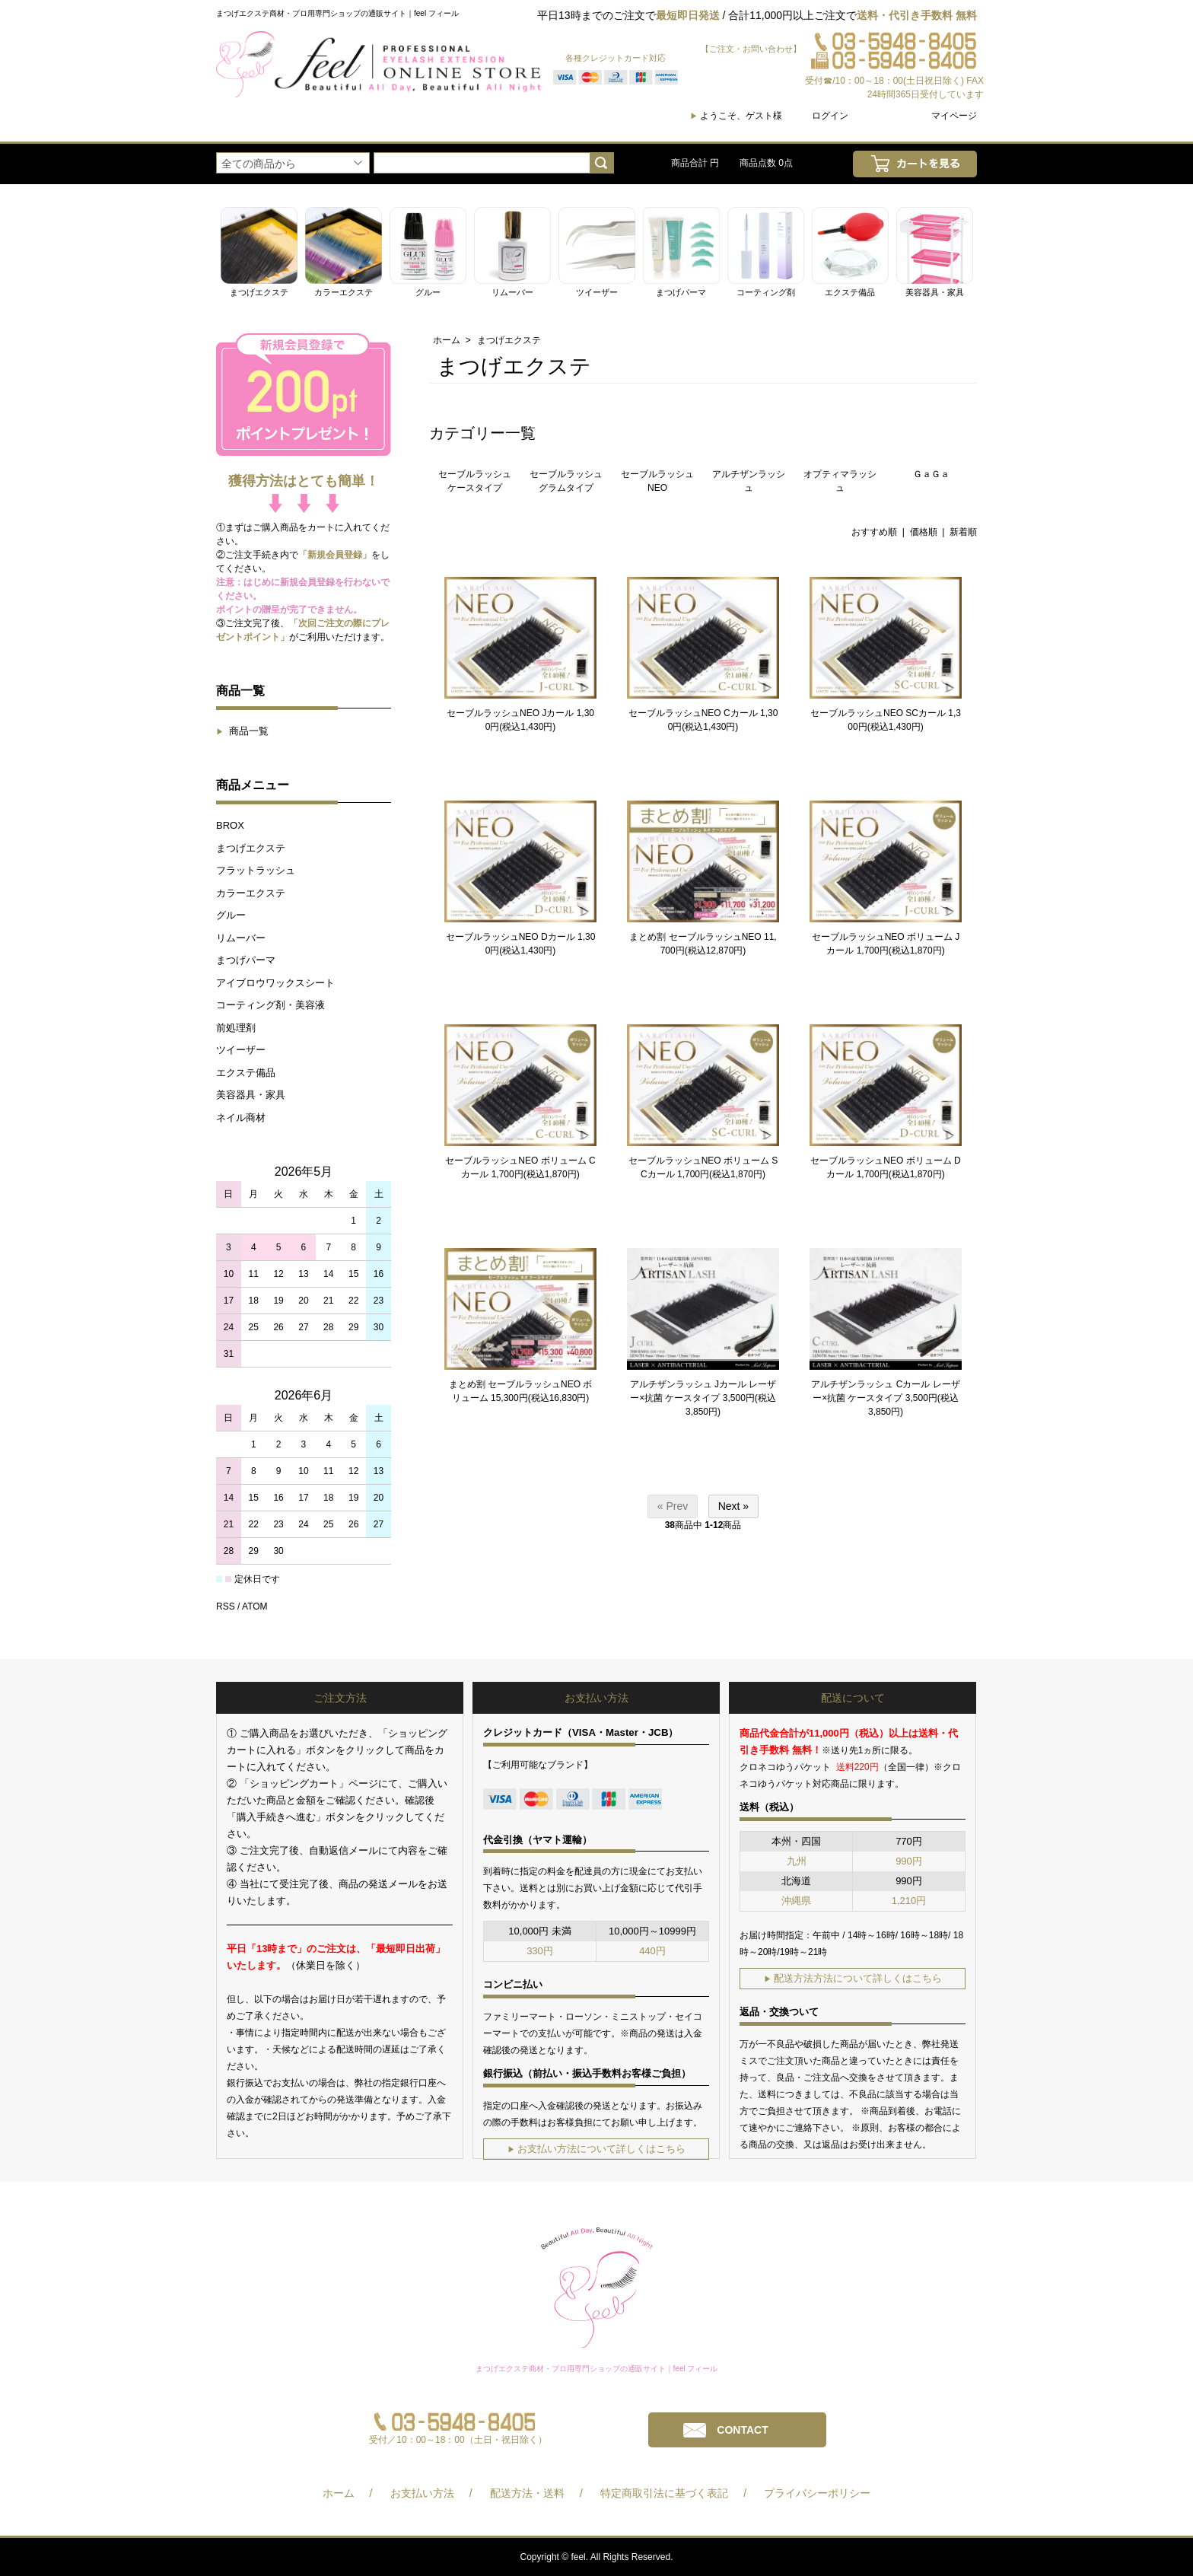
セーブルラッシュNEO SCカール (878, 713)
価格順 (923, 532)
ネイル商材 (241, 1117)
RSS (225, 1606)
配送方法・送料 (527, 2493)
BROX (230, 825)
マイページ (954, 115)
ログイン (830, 115)
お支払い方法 (422, 2493)
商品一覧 (242, 731)
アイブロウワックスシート (275, 983)
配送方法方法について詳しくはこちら (853, 1978)
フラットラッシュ (255, 870)
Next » (733, 1506)
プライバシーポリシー (817, 2493)
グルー (231, 915)
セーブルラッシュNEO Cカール (693, 713)
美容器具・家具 (250, 1094)
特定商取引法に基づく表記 (664, 2493)
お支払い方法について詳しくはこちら (596, 2148)
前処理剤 (236, 1027)
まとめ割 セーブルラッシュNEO (695, 936)
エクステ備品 (245, 1072)
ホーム (446, 340)
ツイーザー (241, 1050)
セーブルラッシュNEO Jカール (510, 713)
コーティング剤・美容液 (270, 1005)
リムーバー (241, 938)
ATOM (255, 1606)
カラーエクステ (250, 893)
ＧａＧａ (931, 474)
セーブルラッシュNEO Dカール (510, 936)
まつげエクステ (250, 848)
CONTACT (742, 2430)
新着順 (963, 532)
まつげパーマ (245, 960)
